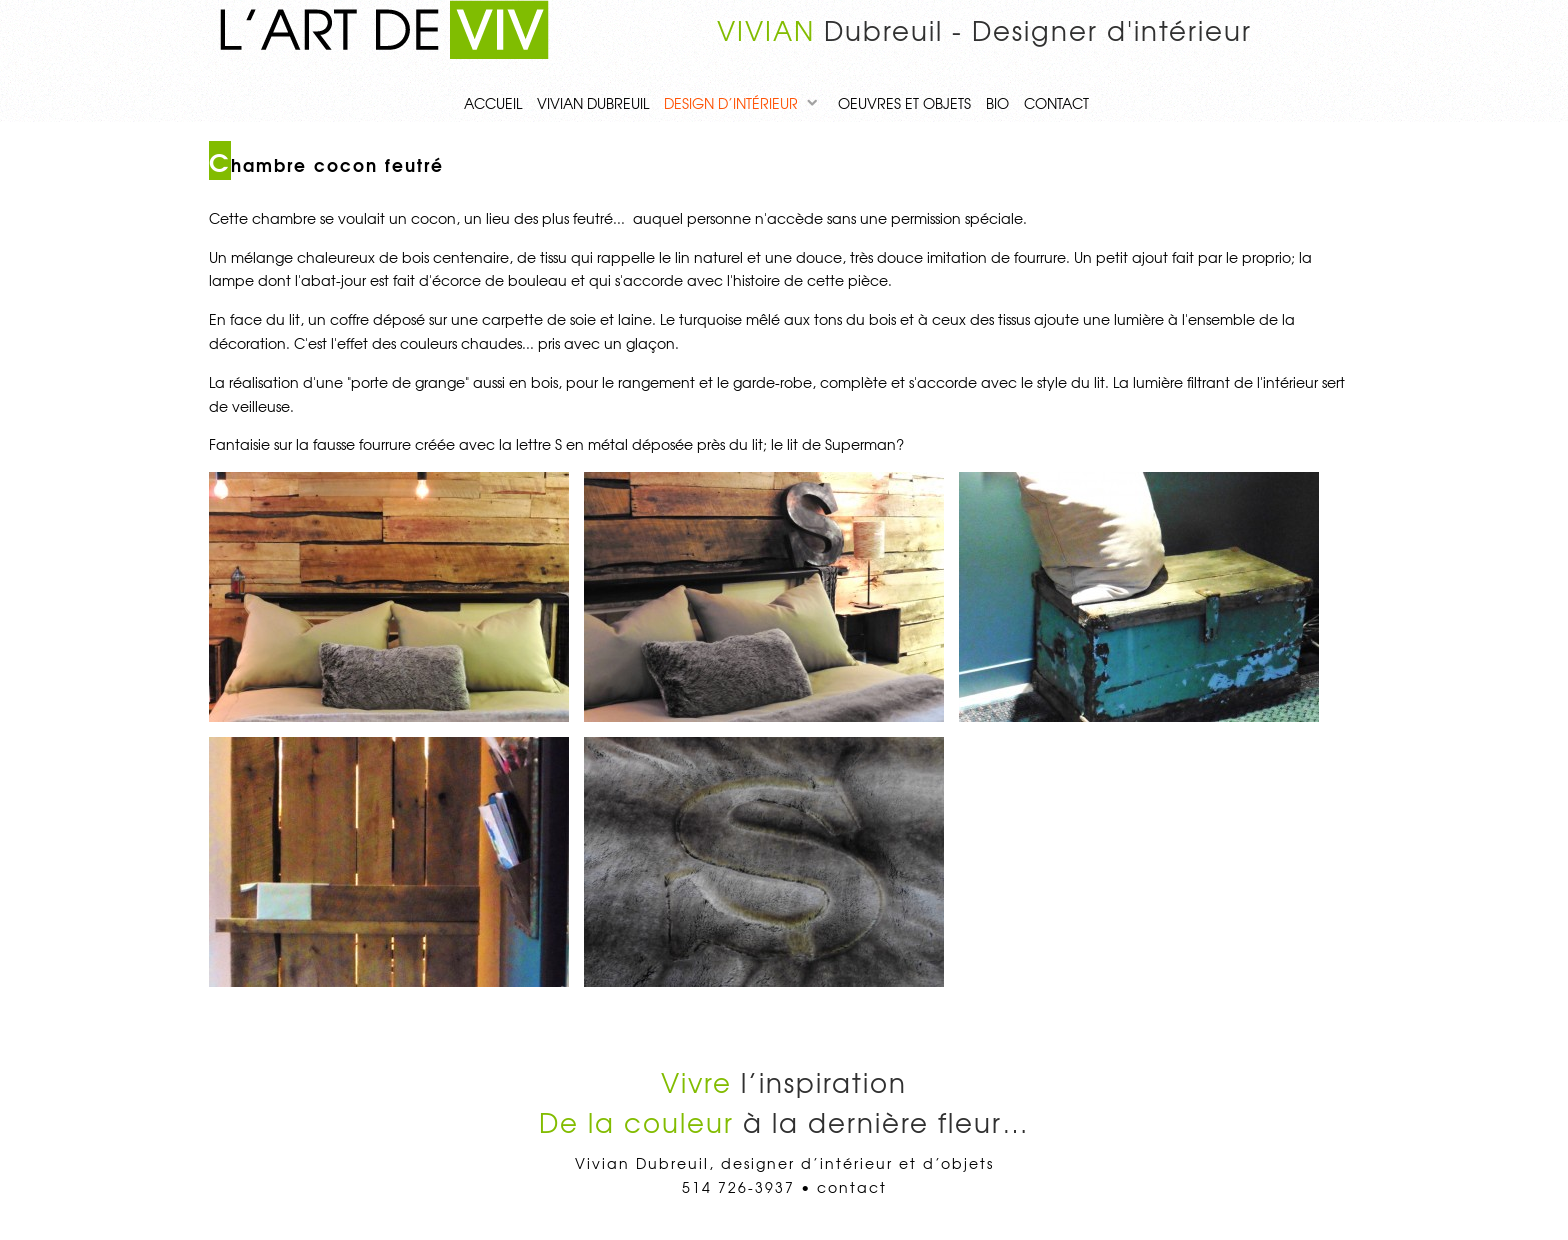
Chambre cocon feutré (326, 164)
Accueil (493, 103)
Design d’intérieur (731, 103)
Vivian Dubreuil (593, 103)
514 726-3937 (738, 1187)
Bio (997, 103)
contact (1056, 103)
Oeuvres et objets (904, 103)
